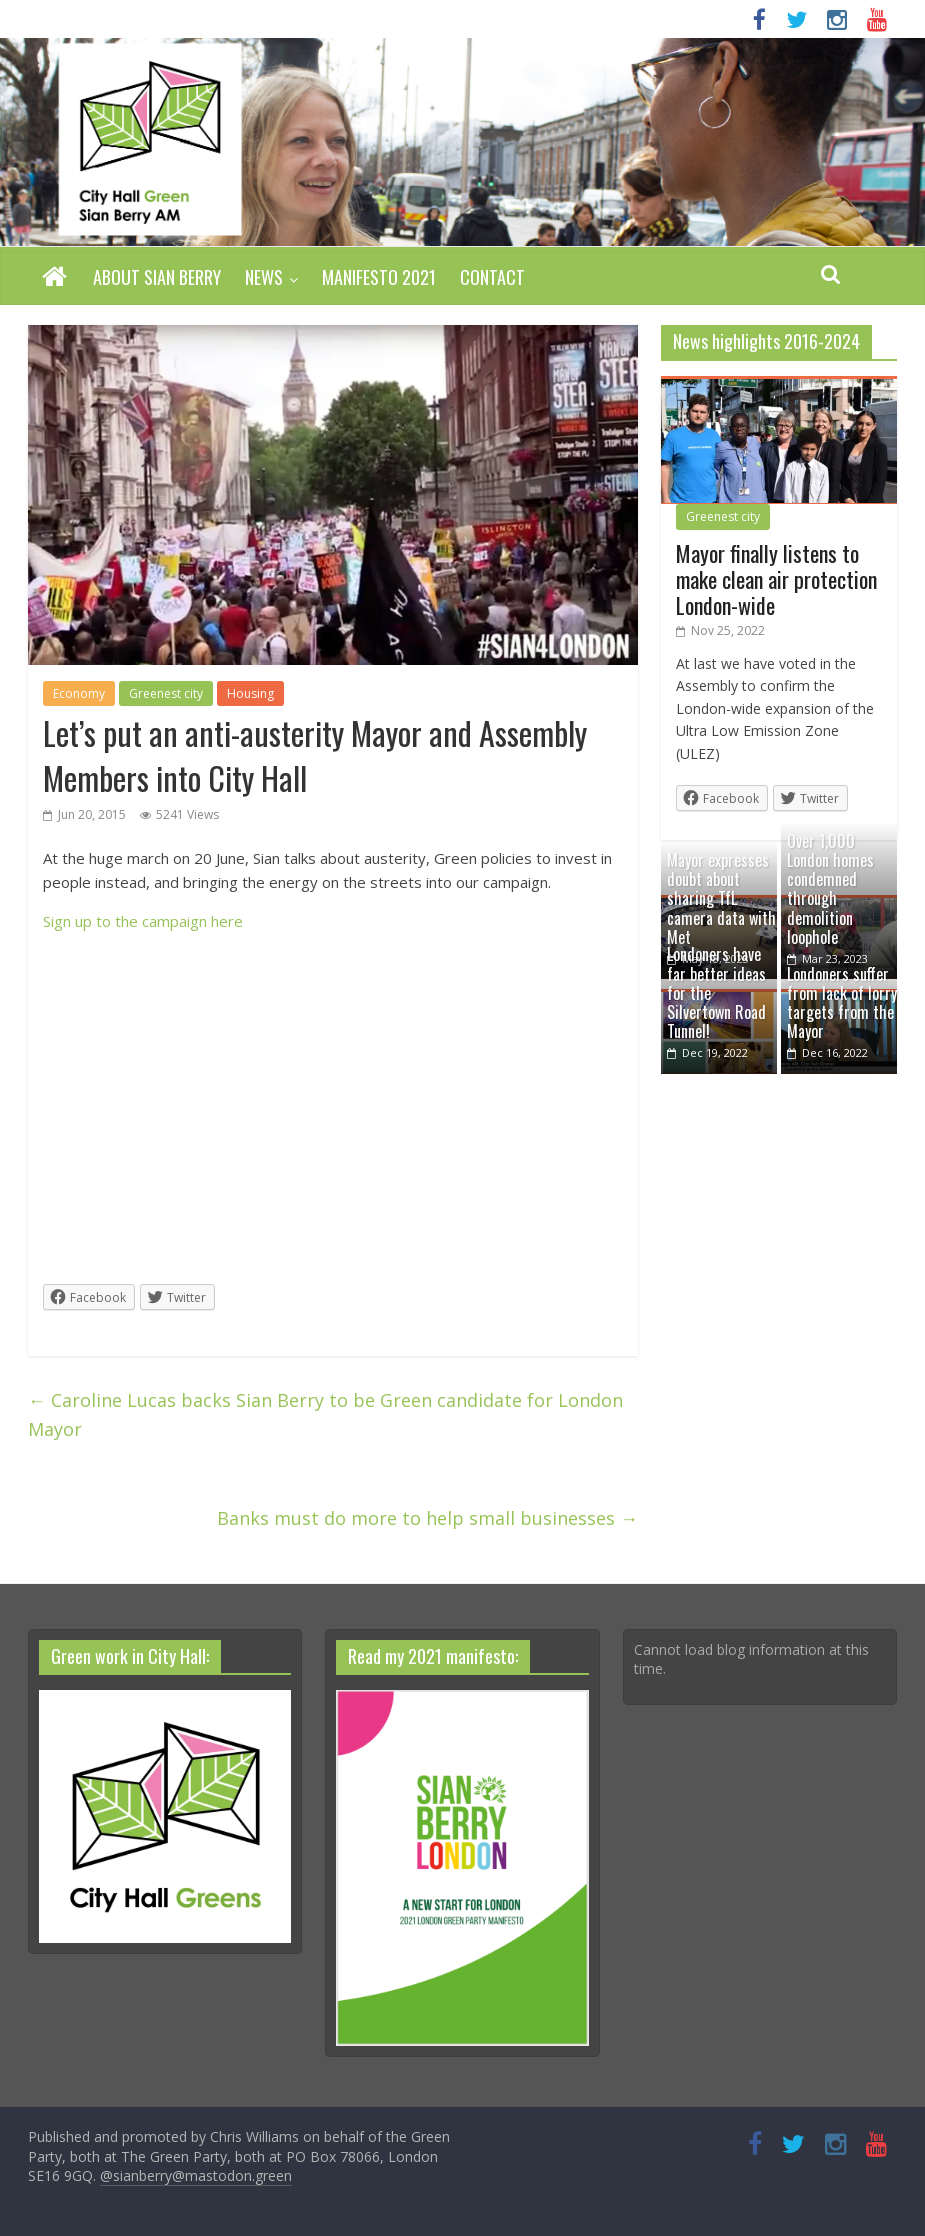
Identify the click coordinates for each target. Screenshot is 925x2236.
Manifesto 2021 (379, 277)
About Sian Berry (157, 277)
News (264, 277)
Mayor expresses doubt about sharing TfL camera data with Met (721, 898)
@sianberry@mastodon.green (196, 2175)
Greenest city (166, 693)
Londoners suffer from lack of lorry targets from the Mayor (842, 1003)
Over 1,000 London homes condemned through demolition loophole (830, 889)
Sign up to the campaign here (143, 921)
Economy (79, 693)
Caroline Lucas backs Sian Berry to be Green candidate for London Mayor (325, 1414)
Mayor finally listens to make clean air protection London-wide (776, 579)
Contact (492, 277)
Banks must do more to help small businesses (427, 1518)
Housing (250, 693)
